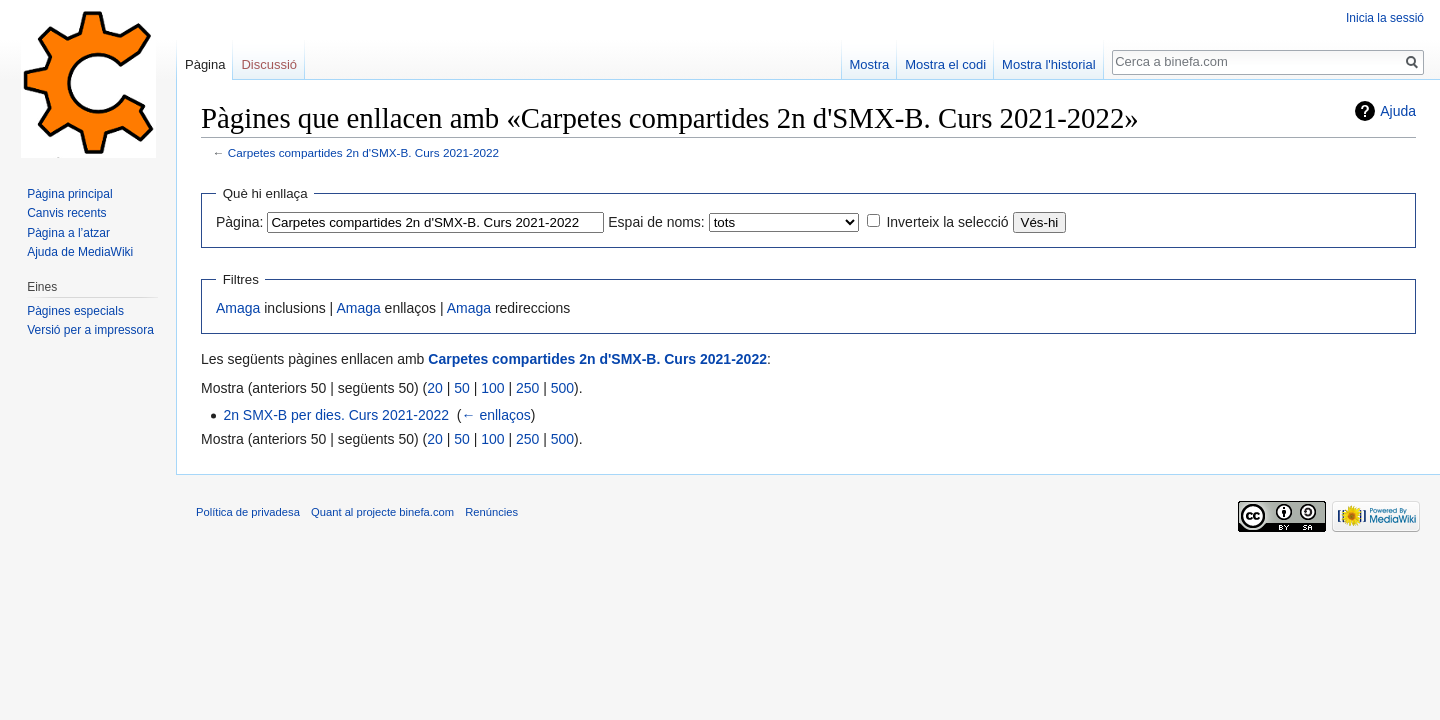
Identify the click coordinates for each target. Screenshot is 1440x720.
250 (527, 388)
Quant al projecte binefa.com (382, 512)
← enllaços (496, 415)
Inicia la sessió (1385, 18)
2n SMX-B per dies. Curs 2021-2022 (336, 415)
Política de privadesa (248, 512)
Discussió (269, 64)
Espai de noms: (656, 222)
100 (492, 388)
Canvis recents (66, 213)
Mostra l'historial (1049, 64)
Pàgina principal (69, 194)
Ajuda (1398, 111)
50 (462, 388)
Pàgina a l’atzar (68, 233)
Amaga (238, 308)
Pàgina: (239, 222)
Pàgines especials (75, 311)
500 (562, 388)
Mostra (870, 64)
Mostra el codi (945, 64)
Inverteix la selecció (947, 222)
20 (435, 388)
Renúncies (491, 512)
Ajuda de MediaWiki (80, 252)
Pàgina (205, 64)
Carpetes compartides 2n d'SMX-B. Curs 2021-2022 (363, 152)
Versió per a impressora (90, 330)
